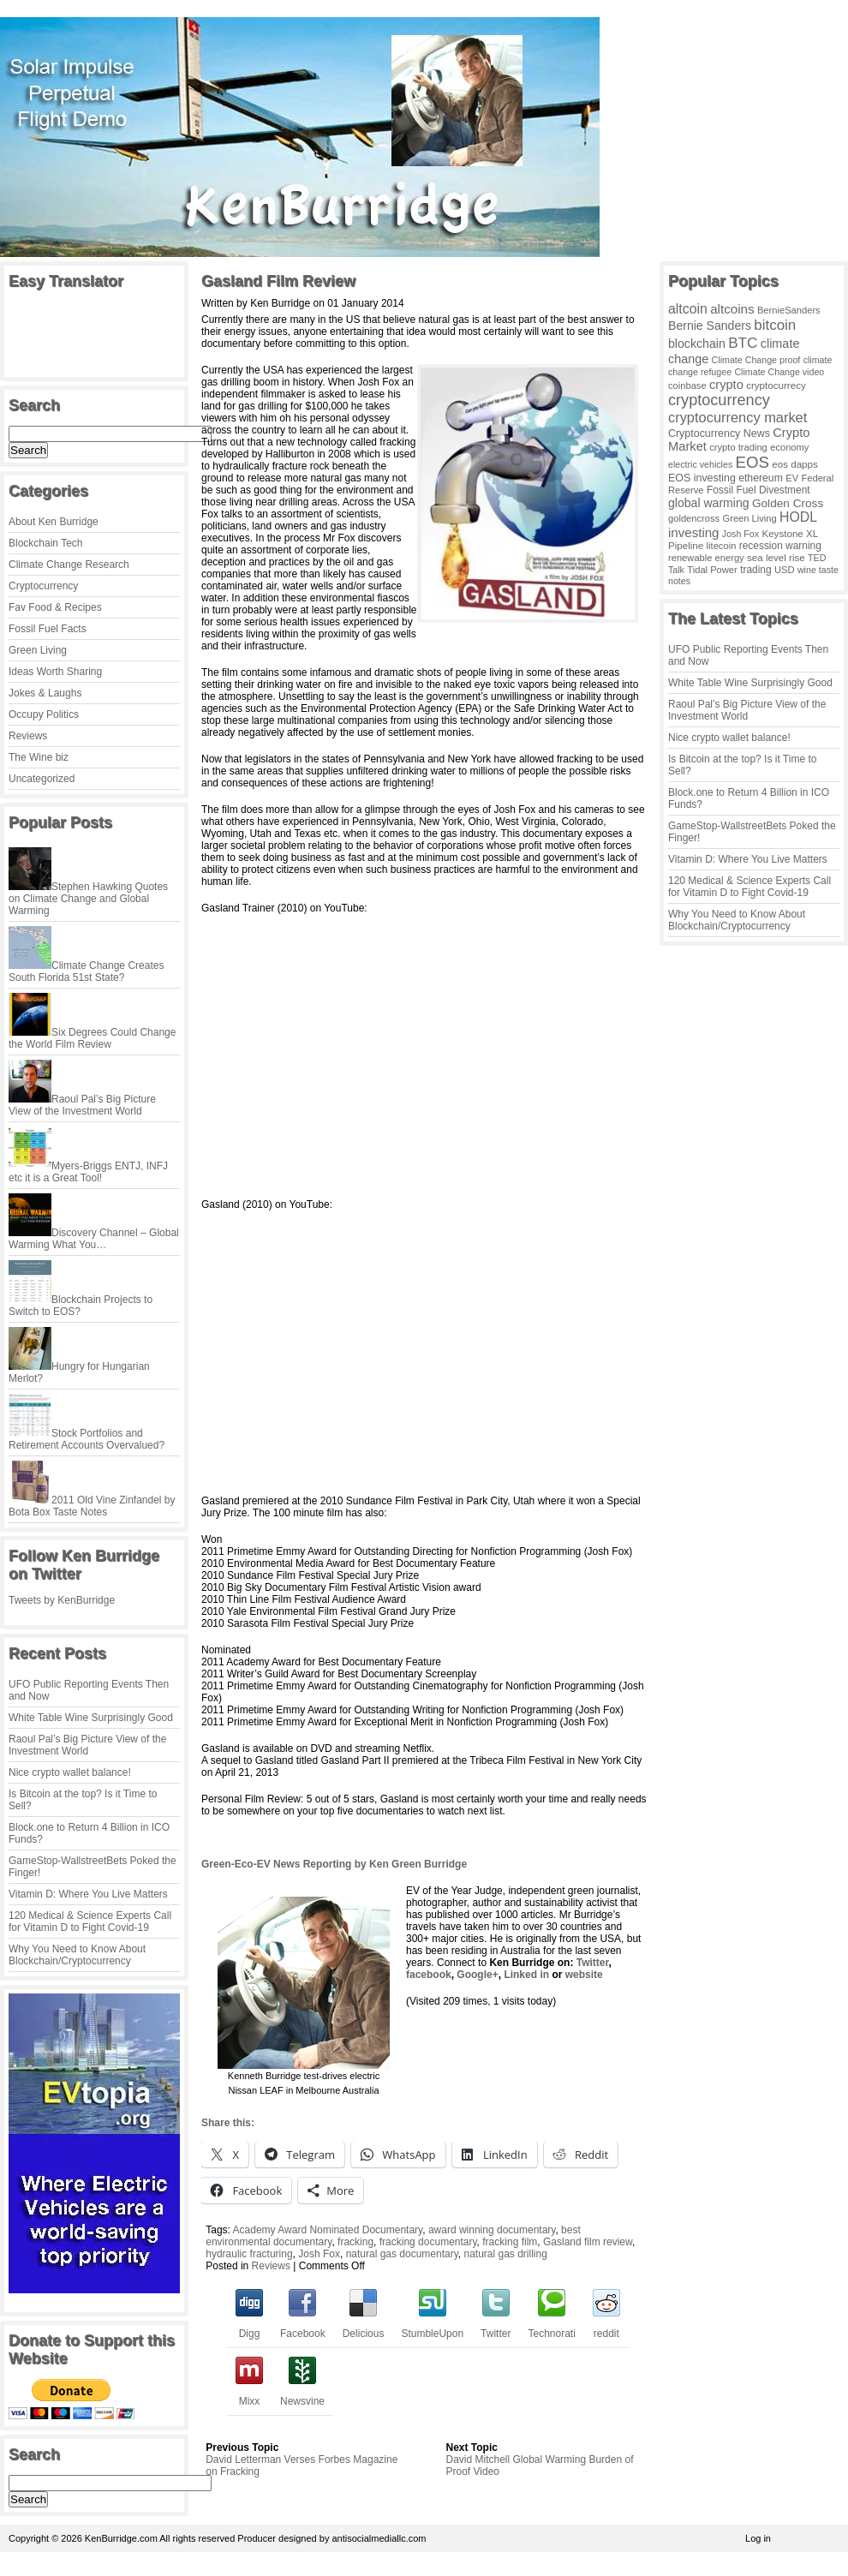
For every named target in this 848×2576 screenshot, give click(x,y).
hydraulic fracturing (249, 2254)
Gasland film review (587, 2242)
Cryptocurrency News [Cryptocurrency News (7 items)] (719, 433)
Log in (758, 2538)
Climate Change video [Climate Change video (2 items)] (779, 372)
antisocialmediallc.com (378, 2538)
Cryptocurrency (43, 586)
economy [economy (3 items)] (789, 447)
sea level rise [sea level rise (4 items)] (776, 557)
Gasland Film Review (278, 281)
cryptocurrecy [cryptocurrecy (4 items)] (776, 385)
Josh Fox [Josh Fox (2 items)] (740, 534)
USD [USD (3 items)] (784, 570)
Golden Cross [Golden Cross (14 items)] (787, 503)
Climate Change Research (69, 565)
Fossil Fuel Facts (48, 629)
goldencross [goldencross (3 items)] (694, 518)
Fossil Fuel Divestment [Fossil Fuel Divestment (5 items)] (758, 490)
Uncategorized (42, 779)
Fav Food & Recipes (55, 607)
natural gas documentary (402, 2254)
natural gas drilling (504, 2254)
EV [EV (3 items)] (791, 478)
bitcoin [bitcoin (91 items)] (775, 325)
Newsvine (302, 2395)
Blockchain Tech (46, 543)
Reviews (28, 736)
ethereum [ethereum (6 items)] (760, 478)
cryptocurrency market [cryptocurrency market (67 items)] (737, 417)
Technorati (551, 2328)
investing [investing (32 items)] (694, 532)
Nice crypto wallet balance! (70, 1772)
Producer (256, 2538)
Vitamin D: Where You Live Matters (88, 1894)
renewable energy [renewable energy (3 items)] (706, 558)
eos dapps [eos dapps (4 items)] (795, 463)
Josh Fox (319, 2254)
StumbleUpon (432, 2328)
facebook (428, 1975)
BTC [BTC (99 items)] (742, 342)
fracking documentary (428, 2242)
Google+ (477, 1975)
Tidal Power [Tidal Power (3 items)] (712, 570)
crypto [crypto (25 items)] (726, 384)
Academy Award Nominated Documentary (328, 2230)
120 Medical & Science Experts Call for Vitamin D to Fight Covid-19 (90, 1921)
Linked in (526, 1975)
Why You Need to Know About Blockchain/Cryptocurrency (77, 1955)
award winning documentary (492, 2230)
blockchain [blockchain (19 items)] (697, 343)
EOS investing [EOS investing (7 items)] (702, 478)
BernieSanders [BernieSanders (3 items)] (789, 310)
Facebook (302, 2328)
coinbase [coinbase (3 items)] (687, 385)
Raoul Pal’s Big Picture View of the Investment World (87, 1745)
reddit (606, 2328)
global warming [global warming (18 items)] (708, 503)
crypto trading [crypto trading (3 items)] (738, 447)
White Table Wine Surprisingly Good (91, 1718)
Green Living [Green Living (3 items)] (750, 518)
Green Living (38, 650)
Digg (249, 2328)
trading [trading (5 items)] (756, 570)
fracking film (509, 2242)
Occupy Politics (44, 714)
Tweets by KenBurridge (62, 1600)
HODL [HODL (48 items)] (798, 517)
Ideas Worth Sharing (55, 672)
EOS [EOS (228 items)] (752, 462)
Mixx (249, 2395)
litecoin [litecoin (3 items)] (722, 546)
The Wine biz (39, 757)
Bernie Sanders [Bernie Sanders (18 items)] (709, 325)
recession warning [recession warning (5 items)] (780, 546)
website (584, 1975)
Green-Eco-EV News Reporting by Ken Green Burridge (334, 1864)
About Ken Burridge (54, 522)
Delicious (364, 2328)
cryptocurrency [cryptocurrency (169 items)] (719, 400)
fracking (355, 2242)
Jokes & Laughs (45, 693)
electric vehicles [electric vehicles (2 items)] (700, 464)
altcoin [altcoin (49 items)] (688, 309)
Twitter (590, 1963)
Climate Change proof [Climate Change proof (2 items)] (756, 360)
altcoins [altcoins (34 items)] (732, 309)
